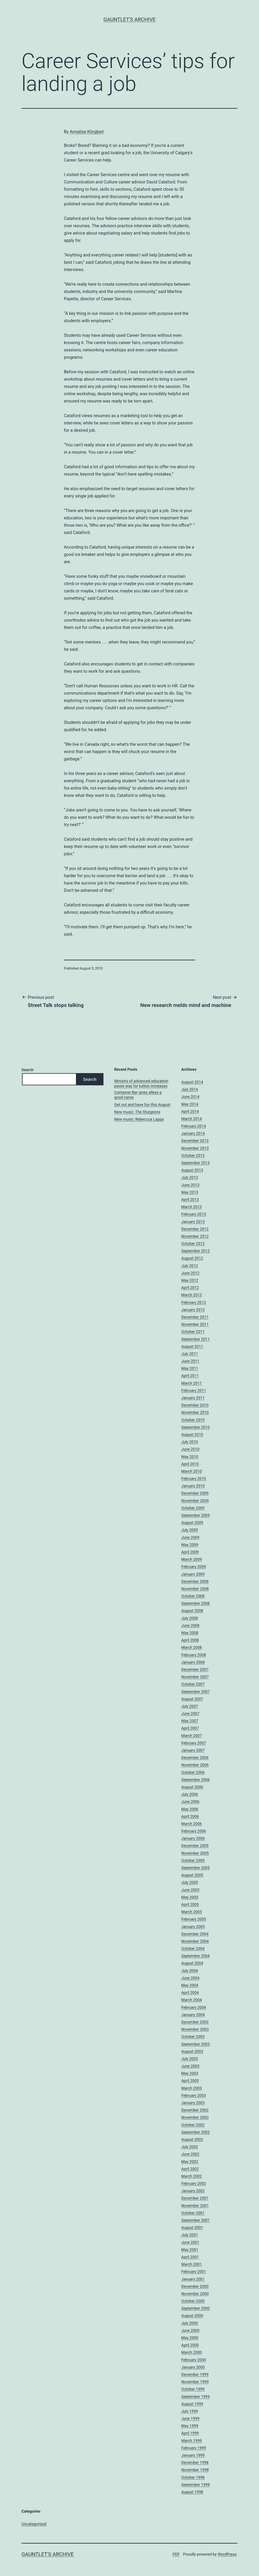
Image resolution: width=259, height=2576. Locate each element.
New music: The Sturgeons (137, 1112)
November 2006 (195, 1765)
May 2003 (189, 2073)
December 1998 (195, 2462)
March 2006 (191, 1823)
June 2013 (190, 1185)
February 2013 (193, 1214)
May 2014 (189, 1104)
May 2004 (189, 1985)
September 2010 (195, 1427)
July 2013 (189, 1177)
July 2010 (189, 1442)
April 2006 (190, 1816)
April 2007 (190, 1728)
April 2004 (190, 1992)
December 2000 (195, 2286)
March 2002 (191, 2176)
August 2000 (192, 2315)
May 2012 (189, 1280)
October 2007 (193, 1684)
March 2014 (191, 1118)
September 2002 (195, 2132)
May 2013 (189, 1192)
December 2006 (195, 1757)
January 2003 (193, 2102)
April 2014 (190, 1111)
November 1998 (195, 2470)
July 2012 (189, 1265)
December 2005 (195, 1845)
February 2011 (193, 1390)
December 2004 (195, 1934)
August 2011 (192, 1346)
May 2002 (189, 2161)
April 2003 (190, 2080)
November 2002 (195, 2117)
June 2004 (190, 1978)
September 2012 (195, 1251)
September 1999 (195, 2396)
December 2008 (195, 1581)
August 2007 (192, 1699)
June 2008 (190, 1625)
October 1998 (193, 2477)
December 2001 (195, 2198)
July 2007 (189, 1706)
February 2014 (193, 1126)
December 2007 (195, 1669)
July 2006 (189, 1794)
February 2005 (193, 1919)
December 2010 (195, 1405)
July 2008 (189, 1618)
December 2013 (195, 1140)
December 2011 (195, 1317)
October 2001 (193, 2213)
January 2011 (193, 1398)
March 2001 (191, 2264)
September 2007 (195, 1691)
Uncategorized (34, 2524)
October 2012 (193, 1243)
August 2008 (192, 1610)
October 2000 (193, 2301)
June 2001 (190, 2242)
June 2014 (190, 1096)
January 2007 (193, 1750)
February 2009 (193, 1566)
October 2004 (193, 1948)
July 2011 (189, 1353)
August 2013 (192, 1170)
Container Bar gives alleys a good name (138, 1095)
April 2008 (190, 1640)
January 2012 (193, 1309)
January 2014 (193, 1133)
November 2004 (195, 1941)
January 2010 (193, 1486)
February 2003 (193, 2095)
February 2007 (193, 1743)
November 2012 (195, 1236)
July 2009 (189, 1530)
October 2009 (193, 1508)
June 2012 (190, 1273)
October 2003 (193, 2036)
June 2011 (190, 1361)
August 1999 (192, 2404)
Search (28, 1070)
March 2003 (191, 2088)
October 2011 (193, 1331)
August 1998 (192, 2492)
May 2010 (189, 1456)
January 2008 (193, 1662)
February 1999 (193, 2448)
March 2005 (191, 1912)
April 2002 (190, 2169)
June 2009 (190, 1537)
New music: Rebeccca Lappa (139, 1119)
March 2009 (191, 1559)
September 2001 (195, 2220)
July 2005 (189, 1882)
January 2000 (193, 2367)
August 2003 (192, 2051)
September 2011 (195, 1339)
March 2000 (191, 2352)
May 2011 (189, 1368)
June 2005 (190, 1890)
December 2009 (195, 1493)
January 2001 (193, 2279)
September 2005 (195, 1867)
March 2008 (191, 1647)
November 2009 (195, 1500)
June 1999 (190, 2418)
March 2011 (191, 1383)
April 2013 (190, 1199)
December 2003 (195, 2022)
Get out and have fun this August (142, 1104)
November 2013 (195, 1148)
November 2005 (195, 1853)
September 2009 (195, 1515)
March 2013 (191, 1207)
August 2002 (192, 2139)
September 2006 (195, 1779)
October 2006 (193, 1772)
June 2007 (190, 1713)
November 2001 (195, 2205)
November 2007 (195, 1677)
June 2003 (190, 2066)
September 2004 (195, 1956)
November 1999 (195, 2381)
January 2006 (193, 1838)
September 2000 (195, 2308)
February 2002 (193, 2183)
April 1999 (190, 2433)
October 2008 (193, 1596)
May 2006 (189, 1809)
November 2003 (195, 2029)
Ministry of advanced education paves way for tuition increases (141, 1083)
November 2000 (195, 2293)
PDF (176, 2554)
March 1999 (191, 2440)
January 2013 (193, 1221)
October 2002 (193, 2125)
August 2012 (192, 1258)
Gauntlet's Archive (129, 20)
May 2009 (189, 1544)
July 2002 (189, 2146)
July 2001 (189, 2235)
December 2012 (195, 1229)
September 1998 (195, 2484)
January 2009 (193, 1574)
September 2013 (195, 1163)
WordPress (227, 2554)
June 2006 (190, 1801)
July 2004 (189, 1970)
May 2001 (189, 2249)
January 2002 (193, 2191)
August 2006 (192, 1787)
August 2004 (192, 1963)
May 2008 (189, 1632)
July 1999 (189, 2411)
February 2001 (193, 2271)
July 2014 (189, 1089)
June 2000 (190, 2330)
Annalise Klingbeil (87, 131)
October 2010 (193, 1420)
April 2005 (190, 1904)
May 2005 (189, 1897)
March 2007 (191, 1735)
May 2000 (189, 2337)
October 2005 (193, 1860)
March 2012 (191, 1295)
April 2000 (190, 2345)
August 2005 (192, 1875)
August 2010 (192, 1434)
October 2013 (193, 1155)
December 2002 (195, 2110)
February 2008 (193, 1655)
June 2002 (190, 2154)
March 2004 (191, 2000)
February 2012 (193, 1302)
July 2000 (189, 2323)
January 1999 (193, 2455)
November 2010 (195, 1412)
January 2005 (193, 1926)
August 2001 (192, 2227)
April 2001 (190, 2257)
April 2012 (190, 1287)
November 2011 (195, 1324)
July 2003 (189, 2058)
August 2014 (192, 1082)
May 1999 (189, 2425)
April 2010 (190, 1464)
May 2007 (189, 1721)
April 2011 (190, 1375)
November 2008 (195, 1588)
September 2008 (195, 1603)
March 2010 (191, 1471)
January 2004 (193, 2014)
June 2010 (190, 1449)
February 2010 (193, 1478)
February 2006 (193, 1831)
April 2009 (190, 1552)
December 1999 (195, 2374)
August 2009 (192, 1522)
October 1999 (193, 2389)
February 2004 (193, 2007)
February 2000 (193, 2360)
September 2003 (195, 2044)
